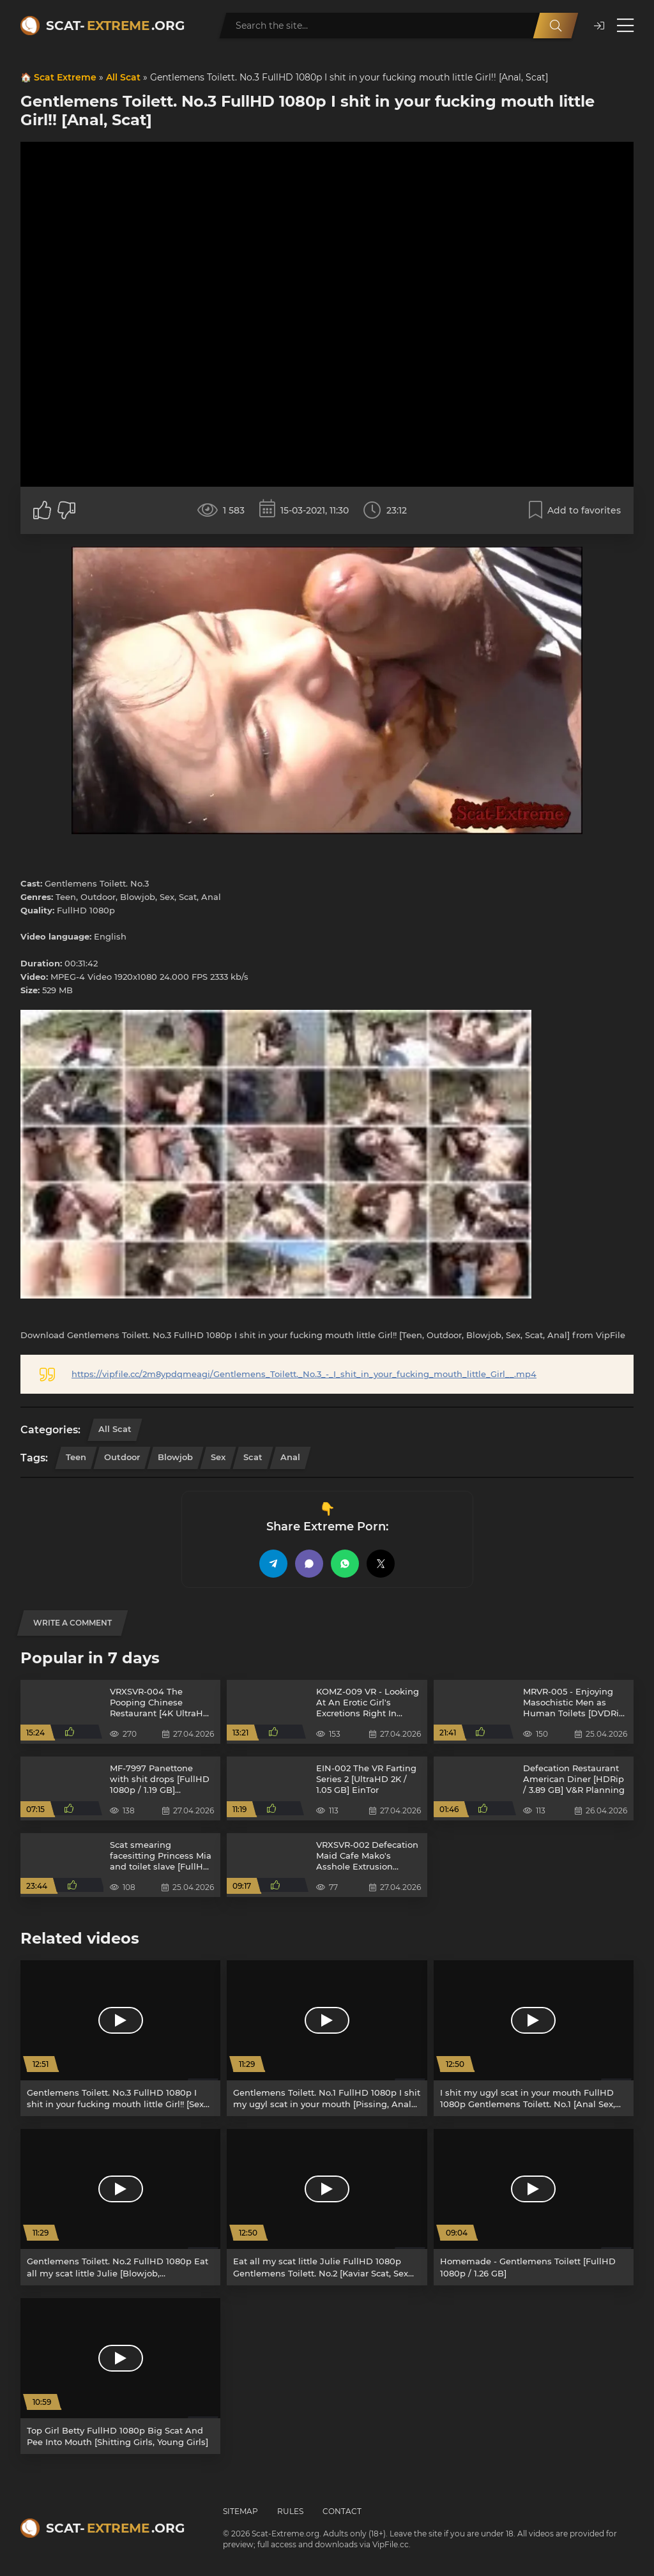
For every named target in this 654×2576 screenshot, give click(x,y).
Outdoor (122, 1457)
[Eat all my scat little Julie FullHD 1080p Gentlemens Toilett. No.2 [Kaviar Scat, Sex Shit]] (327, 2207)
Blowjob (175, 1457)
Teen (76, 1457)
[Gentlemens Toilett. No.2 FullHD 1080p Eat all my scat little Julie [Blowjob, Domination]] (120, 2207)
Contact (342, 2511)
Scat (252, 1457)
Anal (290, 1457)
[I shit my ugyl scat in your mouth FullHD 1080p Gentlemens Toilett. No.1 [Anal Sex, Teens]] (534, 2038)
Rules (290, 2511)
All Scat (123, 77)
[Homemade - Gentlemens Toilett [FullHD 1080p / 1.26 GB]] (534, 2207)
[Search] (555, 25)
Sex (218, 1457)
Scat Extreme (65, 77)
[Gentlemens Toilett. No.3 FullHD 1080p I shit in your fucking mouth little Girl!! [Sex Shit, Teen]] (120, 2038)
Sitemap (240, 2511)
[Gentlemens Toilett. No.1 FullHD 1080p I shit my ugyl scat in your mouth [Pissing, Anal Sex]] (327, 2038)
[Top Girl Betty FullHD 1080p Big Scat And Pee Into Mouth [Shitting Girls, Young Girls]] (120, 2376)
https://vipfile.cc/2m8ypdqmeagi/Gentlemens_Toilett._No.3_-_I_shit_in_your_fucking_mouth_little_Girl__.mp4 (304, 1374)
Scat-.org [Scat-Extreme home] (115, 25)
